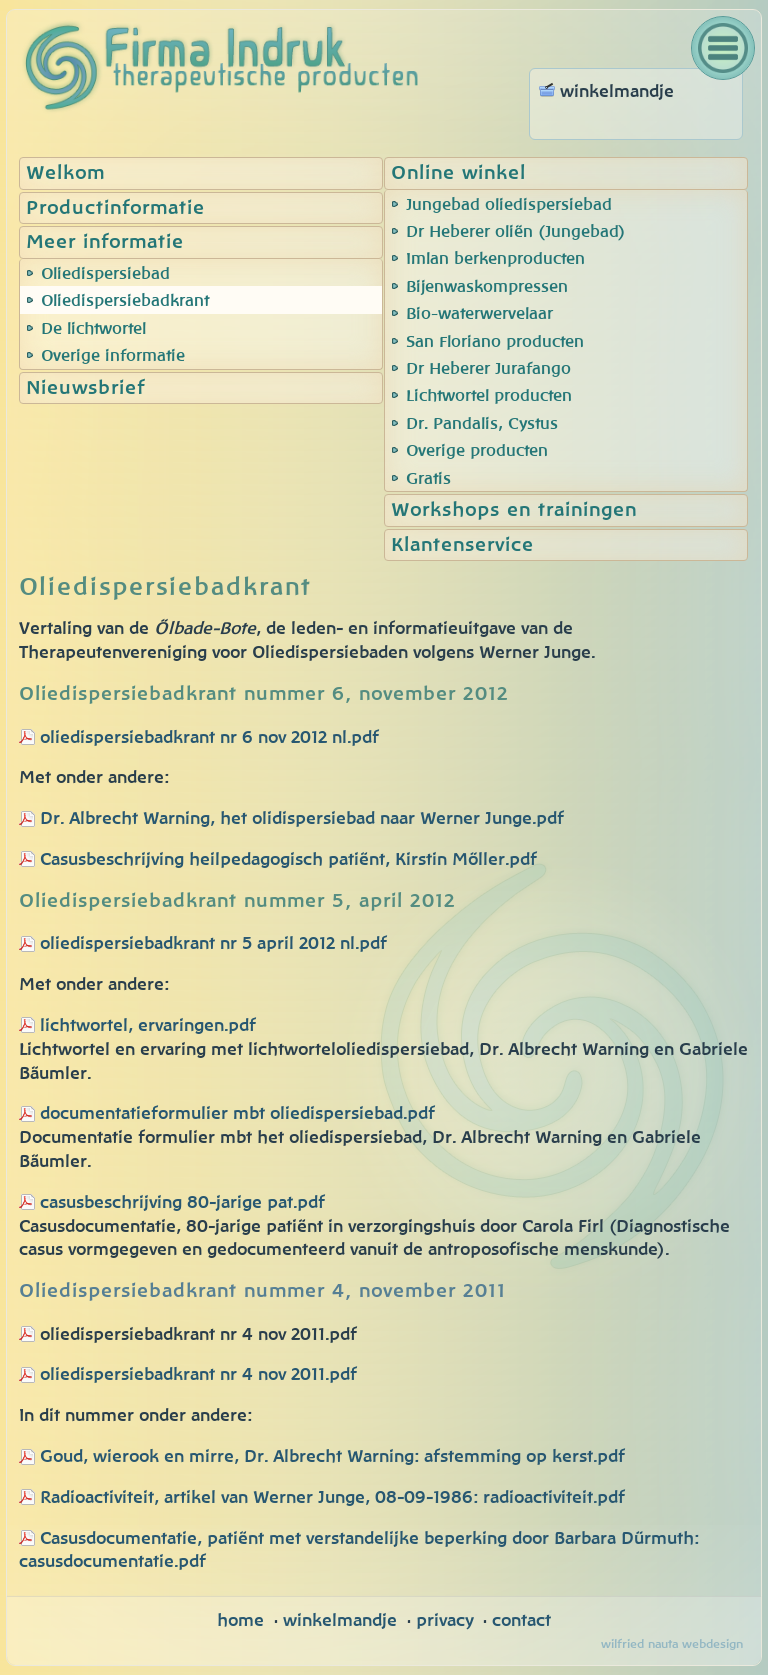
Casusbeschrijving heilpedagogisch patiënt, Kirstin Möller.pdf (288, 859)
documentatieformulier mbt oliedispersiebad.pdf (237, 1113)
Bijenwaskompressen (487, 287)
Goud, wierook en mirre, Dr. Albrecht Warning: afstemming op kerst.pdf (332, 1456)
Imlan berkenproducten (495, 259)
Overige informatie (113, 356)
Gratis (428, 479)
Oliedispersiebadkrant (125, 301)
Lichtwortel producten (489, 396)
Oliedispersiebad (105, 274)
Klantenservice (462, 545)
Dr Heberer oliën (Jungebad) (516, 232)
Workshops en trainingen (514, 510)
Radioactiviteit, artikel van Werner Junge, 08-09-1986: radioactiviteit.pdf (332, 1497)
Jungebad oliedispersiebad (509, 205)
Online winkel (458, 173)
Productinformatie (115, 208)
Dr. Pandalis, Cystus (482, 424)
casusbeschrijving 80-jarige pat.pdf (172, 1202)
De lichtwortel (93, 329)
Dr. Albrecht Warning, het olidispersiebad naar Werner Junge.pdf (302, 818)
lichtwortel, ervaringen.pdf (137, 1025)
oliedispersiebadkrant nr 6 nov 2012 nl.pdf (209, 737)
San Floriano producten (495, 342)
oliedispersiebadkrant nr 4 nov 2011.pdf (188, 1374)
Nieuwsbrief (85, 388)
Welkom (65, 173)
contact (521, 1620)
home (240, 1620)
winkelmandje (340, 1620)
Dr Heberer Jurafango (488, 369)
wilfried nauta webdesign (672, 1644)
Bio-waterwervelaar (479, 314)
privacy (444, 1620)
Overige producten (477, 451)
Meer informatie (105, 242)
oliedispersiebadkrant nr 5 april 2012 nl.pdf (213, 943)
